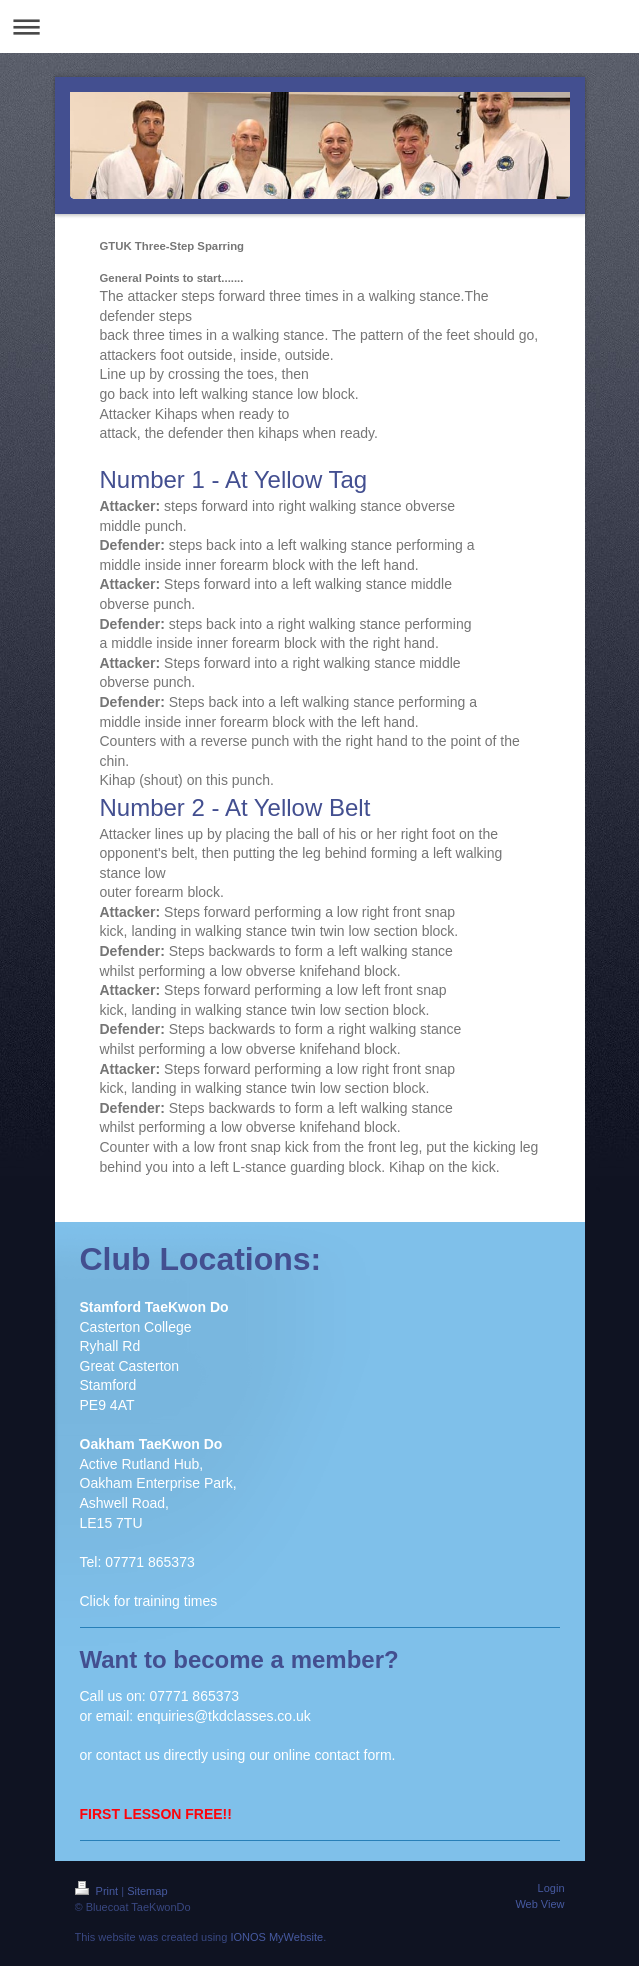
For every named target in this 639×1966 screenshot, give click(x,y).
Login (551, 1888)
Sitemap (147, 1891)
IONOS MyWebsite (276, 1937)
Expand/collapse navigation (319, 26)
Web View (539, 1904)
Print (98, 1891)
